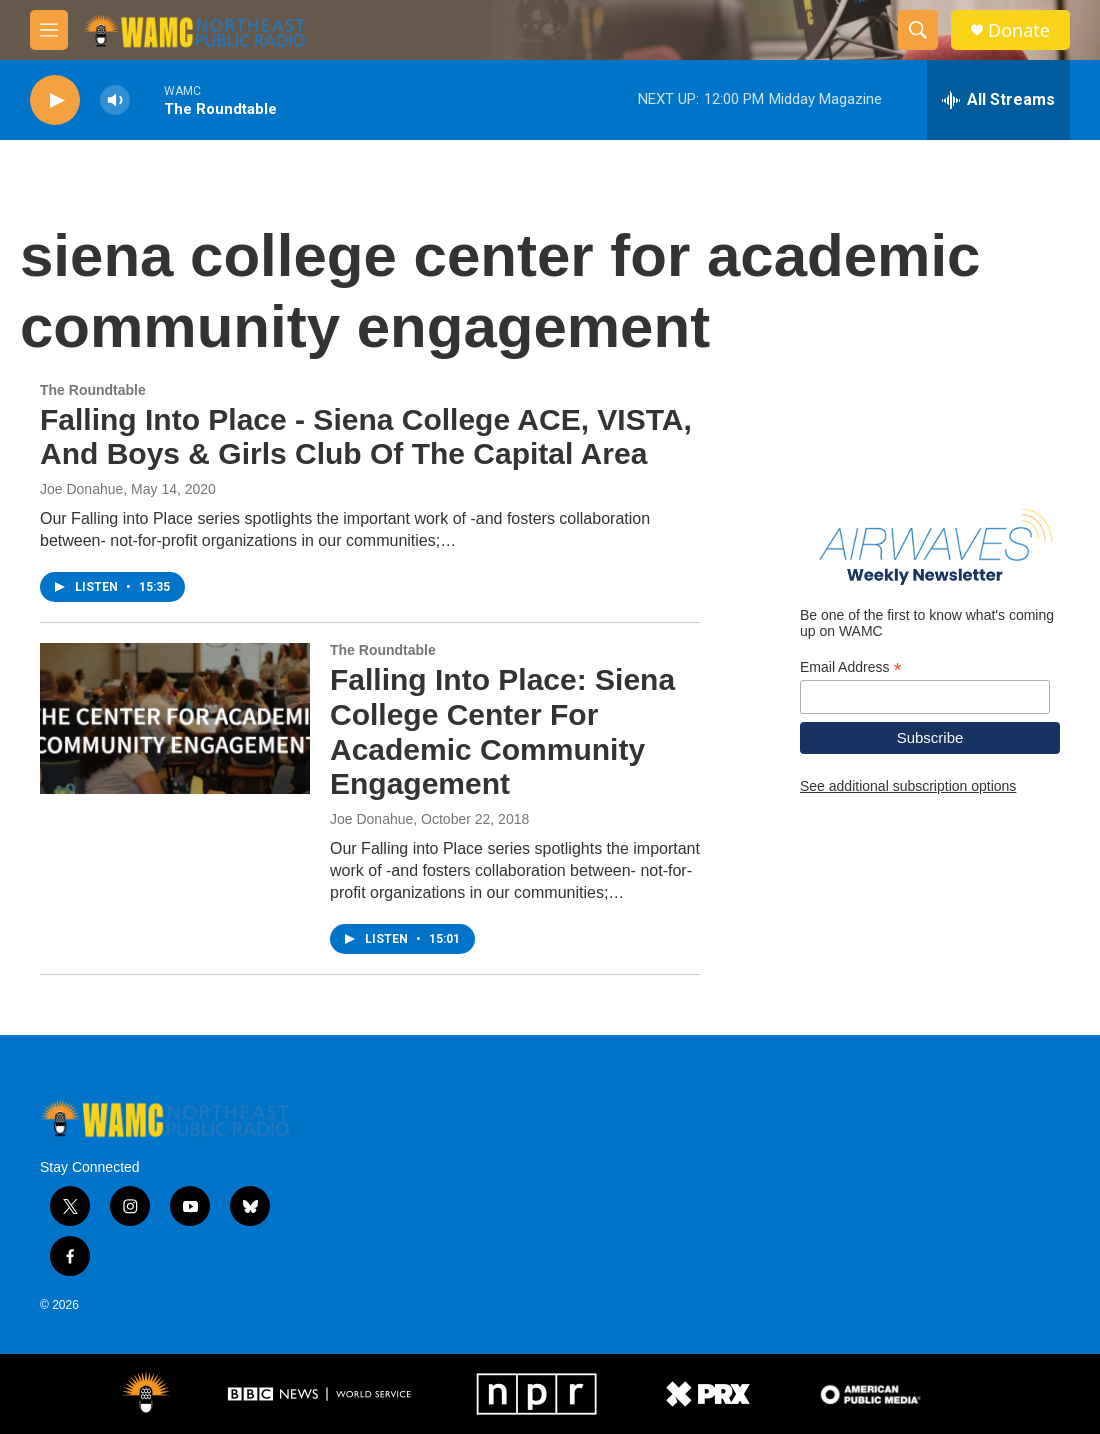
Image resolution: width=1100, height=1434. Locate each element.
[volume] (115, 100)
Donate (1019, 30)
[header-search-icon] (918, 30)
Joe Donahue (81, 489)
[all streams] (998, 100)
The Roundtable (93, 390)
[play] (55, 100)
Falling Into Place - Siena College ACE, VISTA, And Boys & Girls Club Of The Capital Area (366, 437)
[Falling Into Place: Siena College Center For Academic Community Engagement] (175, 718)
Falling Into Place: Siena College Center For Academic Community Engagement (502, 731)
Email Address (851, 667)
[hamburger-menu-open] (49, 30)
